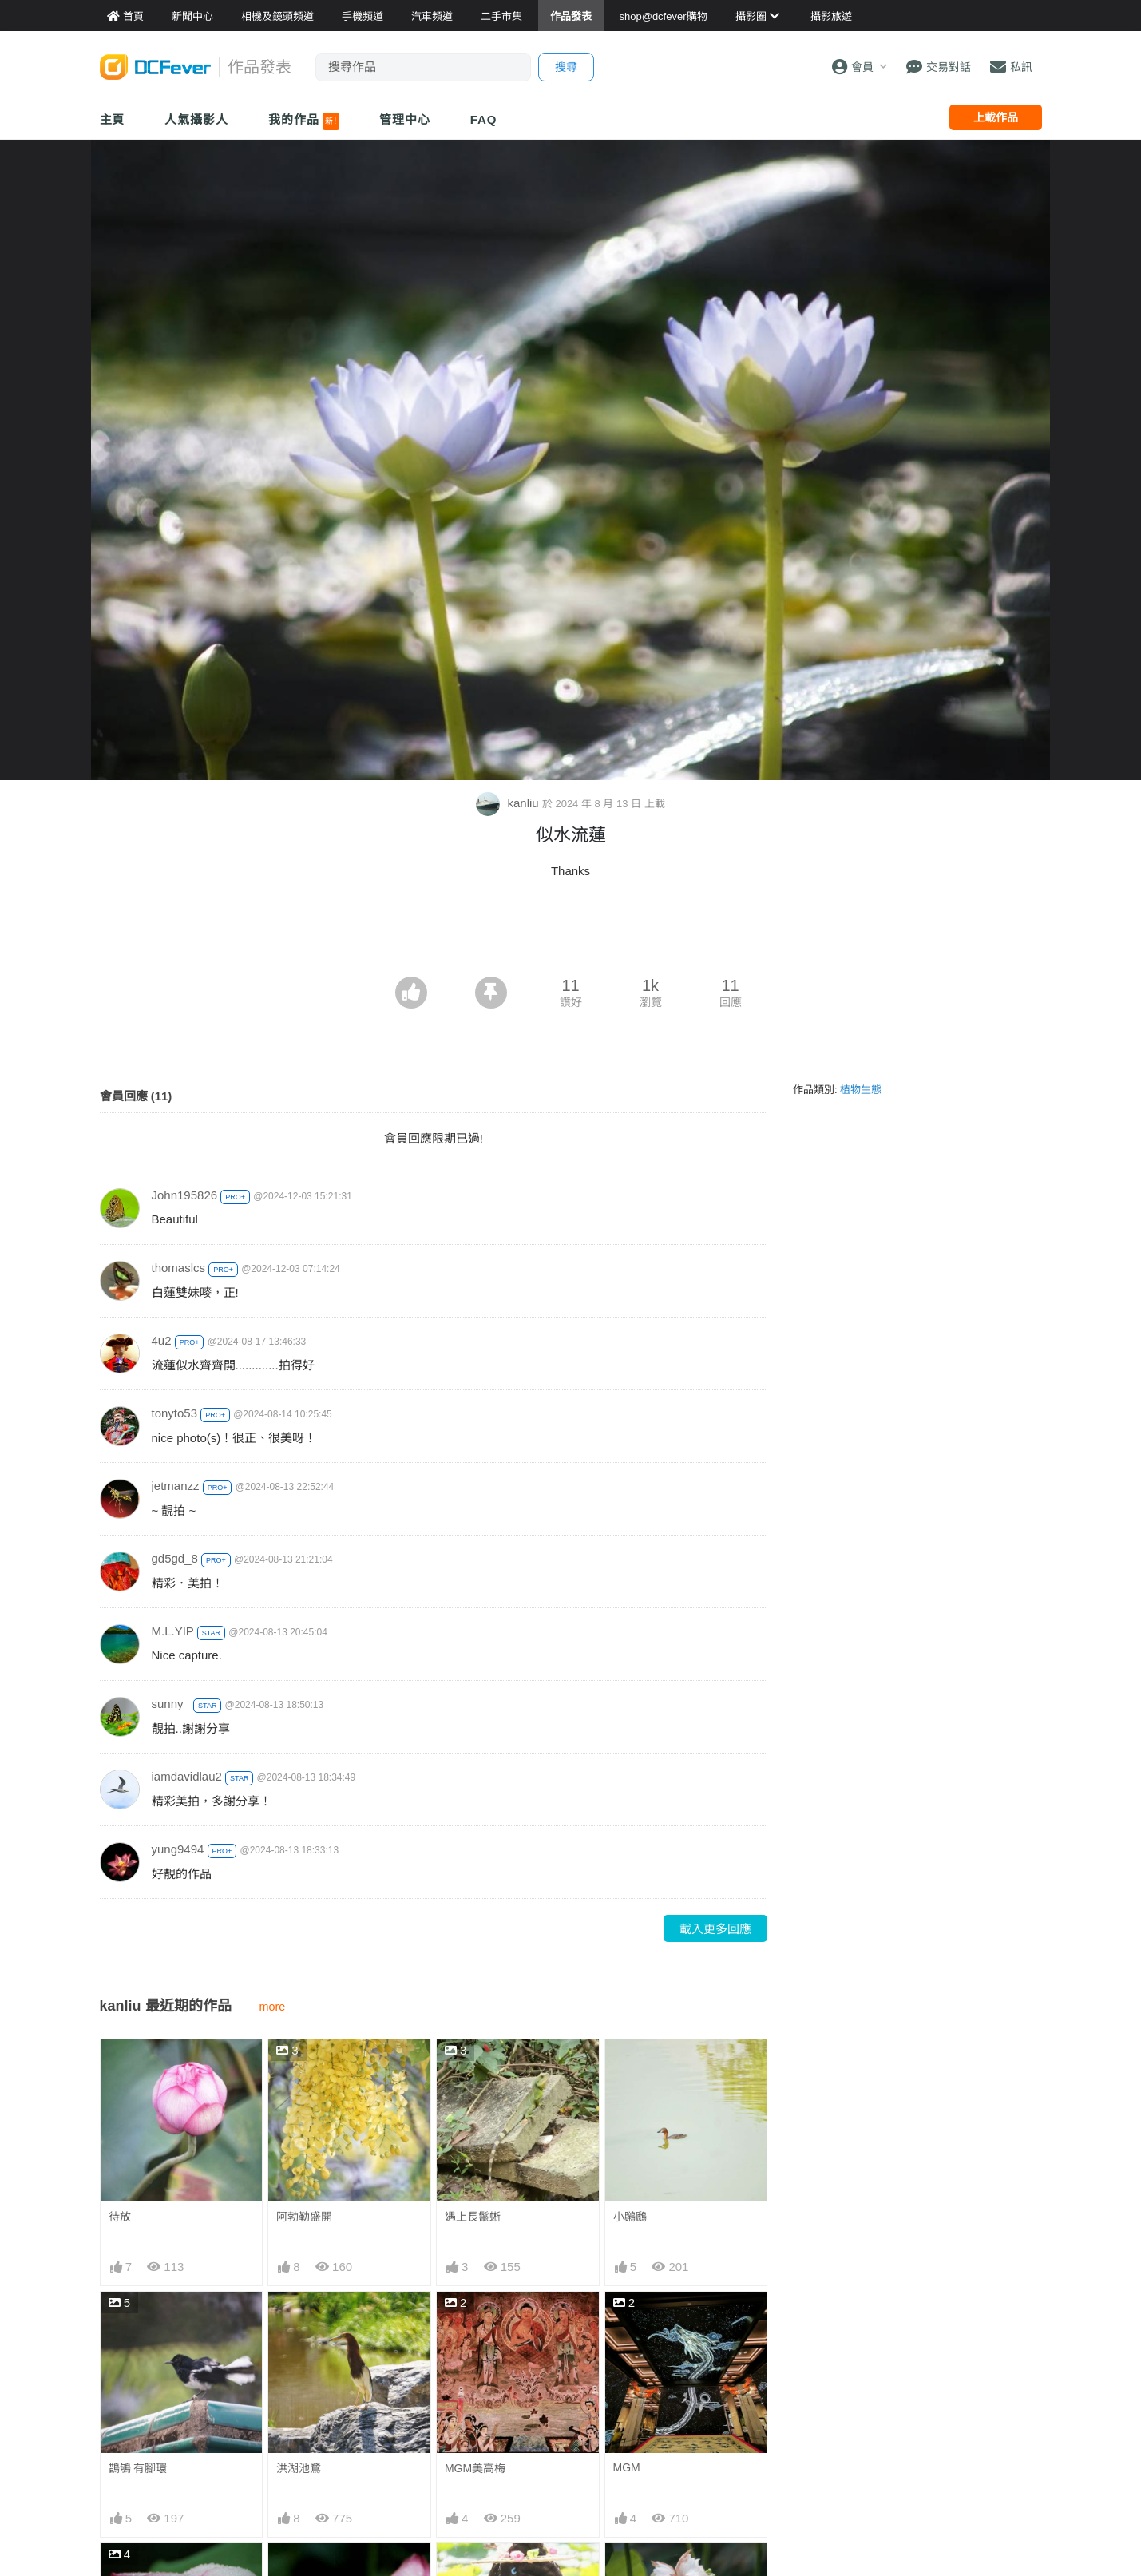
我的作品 (303, 121)
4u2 (162, 1340)
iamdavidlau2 (187, 1776)
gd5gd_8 (175, 1558)
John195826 (185, 1195)
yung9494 (178, 1849)
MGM (626, 2467)
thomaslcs (179, 1267)
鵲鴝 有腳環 (138, 2468)
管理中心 (404, 119)
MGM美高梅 (475, 2468)
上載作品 (995, 117)
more (272, 2006)
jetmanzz (176, 1485)
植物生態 (861, 1090)
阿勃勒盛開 (304, 2216)
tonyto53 (175, 1413)
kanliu (509, 803)
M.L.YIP (173, 1631)
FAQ (483, 119)
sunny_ (171, 1703)
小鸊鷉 (630, 2216)
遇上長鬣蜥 (473, 2216)
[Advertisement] (571, 933)
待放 (120, 2216)
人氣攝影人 (196, 119)
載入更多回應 (715, 1929)
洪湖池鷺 (298, 2468)
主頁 (112, 119)
